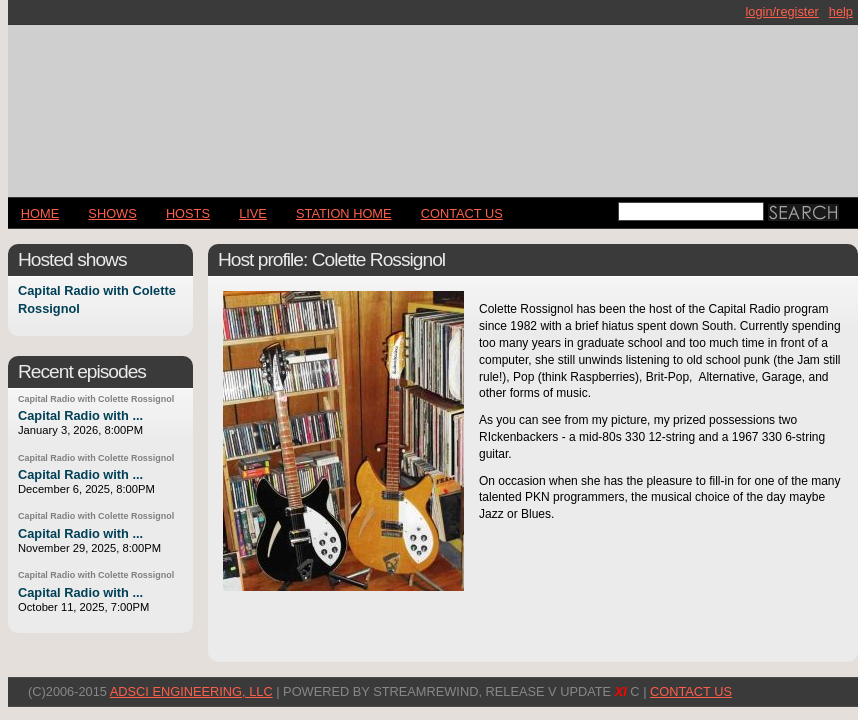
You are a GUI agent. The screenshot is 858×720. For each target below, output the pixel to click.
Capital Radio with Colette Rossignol (96, 399)
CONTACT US (462, 213)
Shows (112, 213)
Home (40, 213)
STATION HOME (344, 213)
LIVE (253, 213)
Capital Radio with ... (80, 415)
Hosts (188, 213)
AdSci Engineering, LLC (191, 691)
